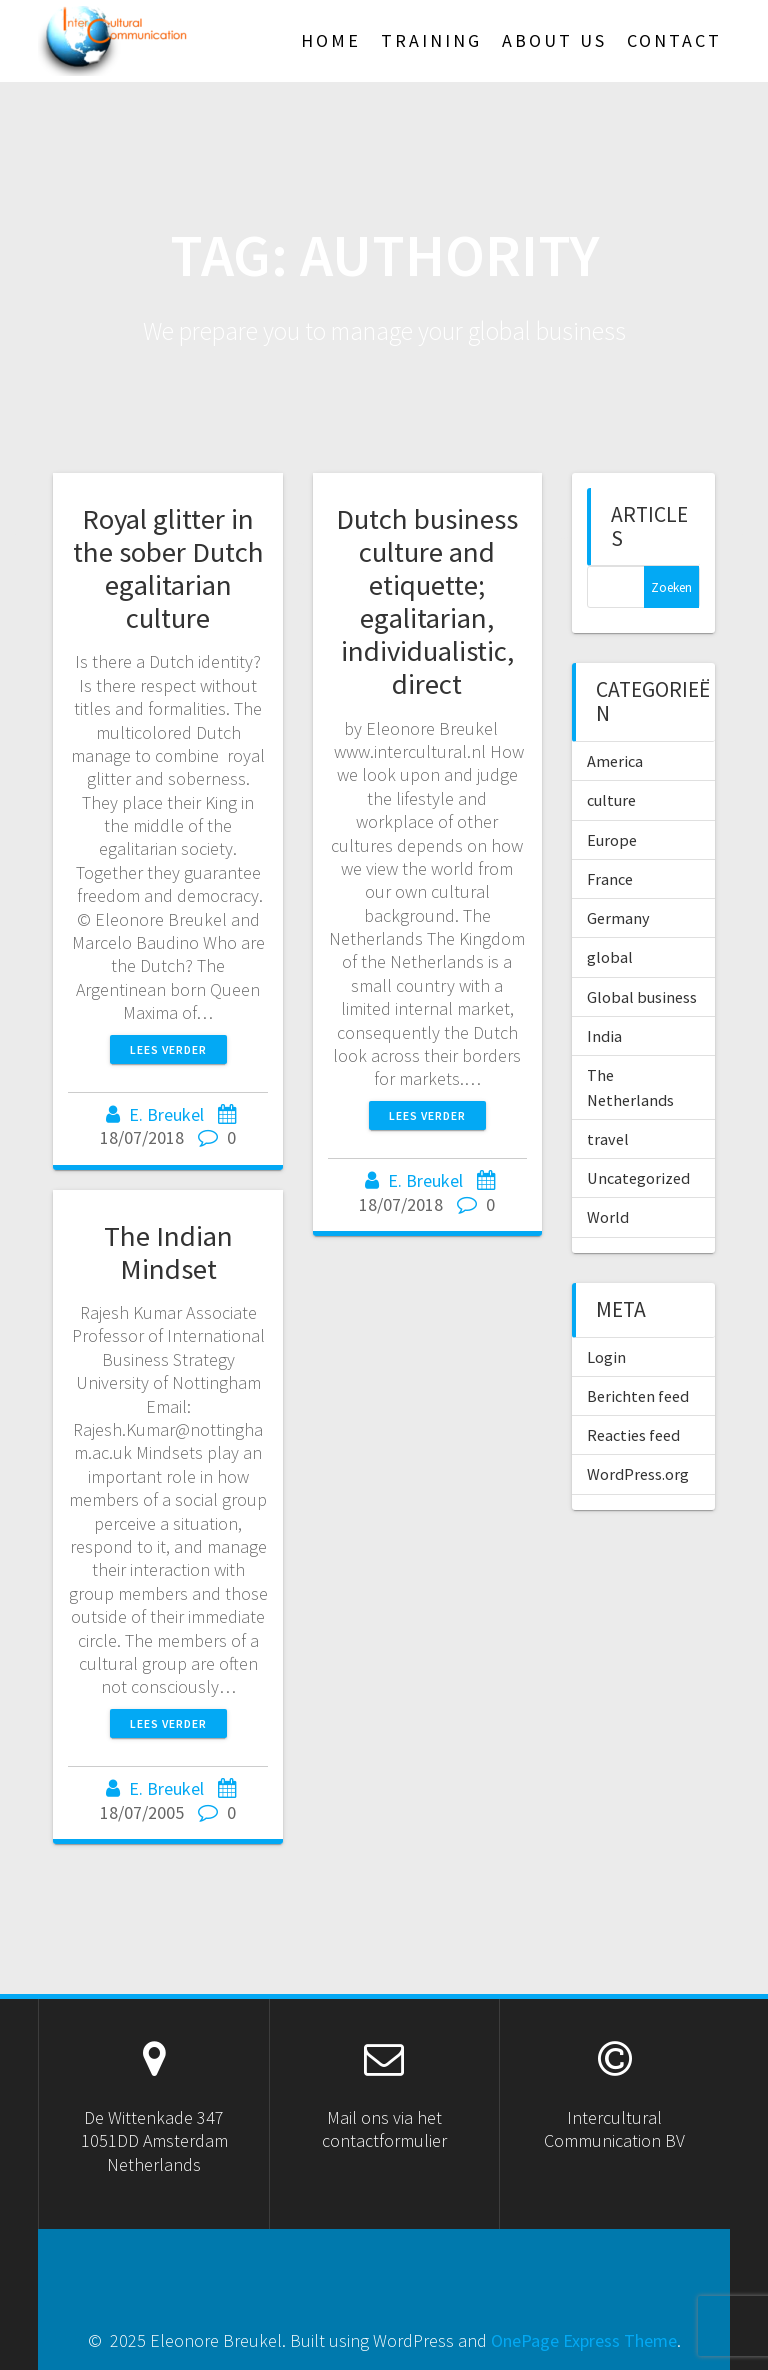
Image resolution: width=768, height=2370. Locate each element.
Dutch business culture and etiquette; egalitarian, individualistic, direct (427, 602)
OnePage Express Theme (584, 2340)
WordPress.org (638, 1474)
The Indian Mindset (168, 1252)
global (610, 957)
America (615, 761)
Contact (674, 40)
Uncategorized (638, 1178)
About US (554, 40)
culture (611, 800)
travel (608, 1139)
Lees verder (168, 1049)
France (610, 879)
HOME (331, 40)
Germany (618, 918)
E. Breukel (166, 1114)
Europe (612, 840)
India (604, 1036)
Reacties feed (633, 1435)
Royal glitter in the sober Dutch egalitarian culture (168, 568)
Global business (642, 997)
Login (606, 1357)
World (608, 1217)
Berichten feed (638, 1396)
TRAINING (431, 40)
